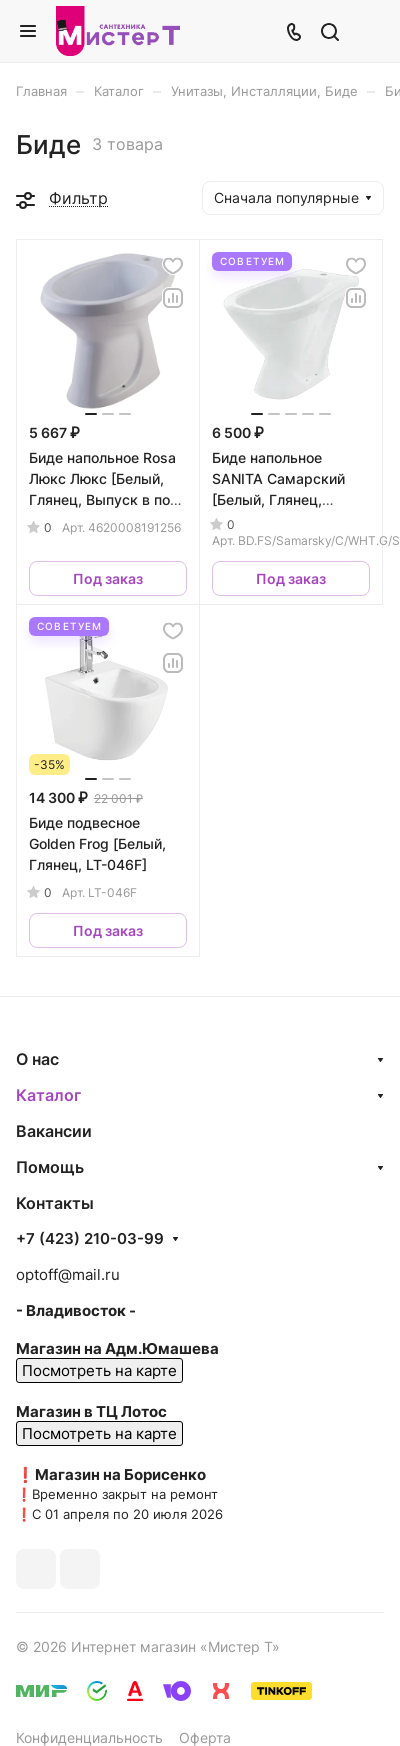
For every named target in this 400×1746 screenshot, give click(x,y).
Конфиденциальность (89, 1737)
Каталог (48, 1095)
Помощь (50, 1167)
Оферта (205, 1737)
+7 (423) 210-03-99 (90, 1239)
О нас (37, 1059)
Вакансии (54, 1131)
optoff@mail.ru (68, 1274)
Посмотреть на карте (99, 1370)
